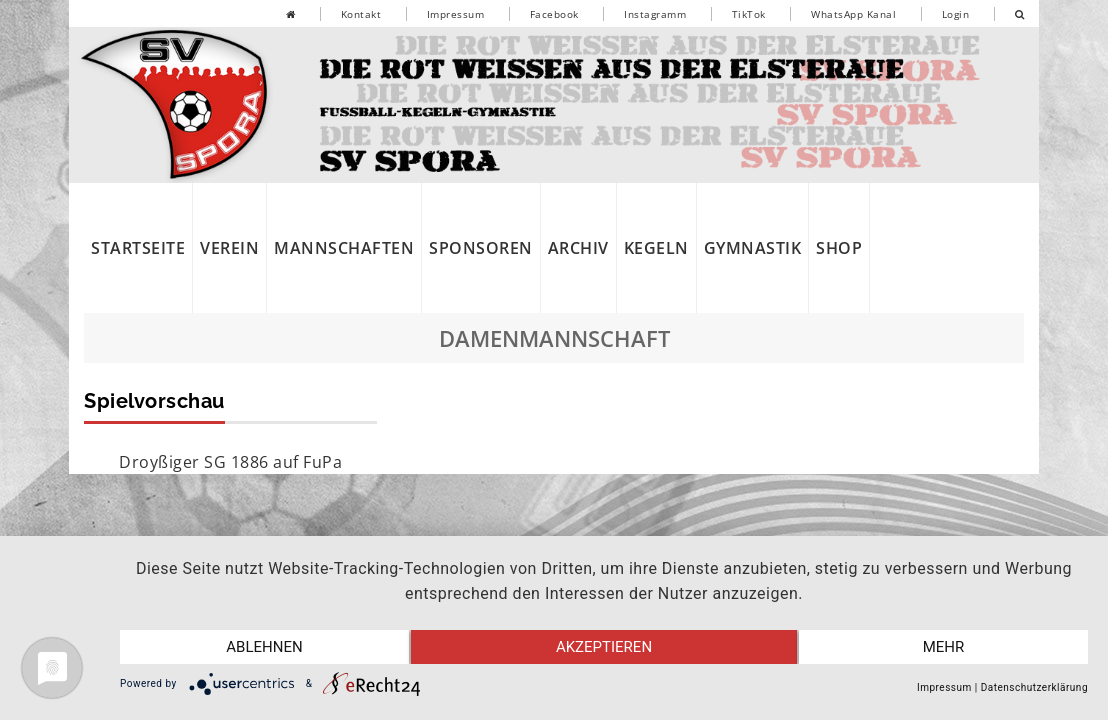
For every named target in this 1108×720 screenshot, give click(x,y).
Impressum (456, 14)
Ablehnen (264, 647)
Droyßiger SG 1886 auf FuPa (230, 462)
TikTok (749, 14)
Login (956, 14)
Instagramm (655, 14)
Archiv (578, 248)
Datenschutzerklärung (1034, 687)
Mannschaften (344, 248)
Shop (839, 248)
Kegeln (656, 248)
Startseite (138, 248)
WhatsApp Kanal (853, 14)
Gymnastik (753, 248)
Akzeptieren (604, 647)
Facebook (554, 14)
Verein (229, 248)
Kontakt (361, 14)
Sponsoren (481, 248)
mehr (944, 647)
